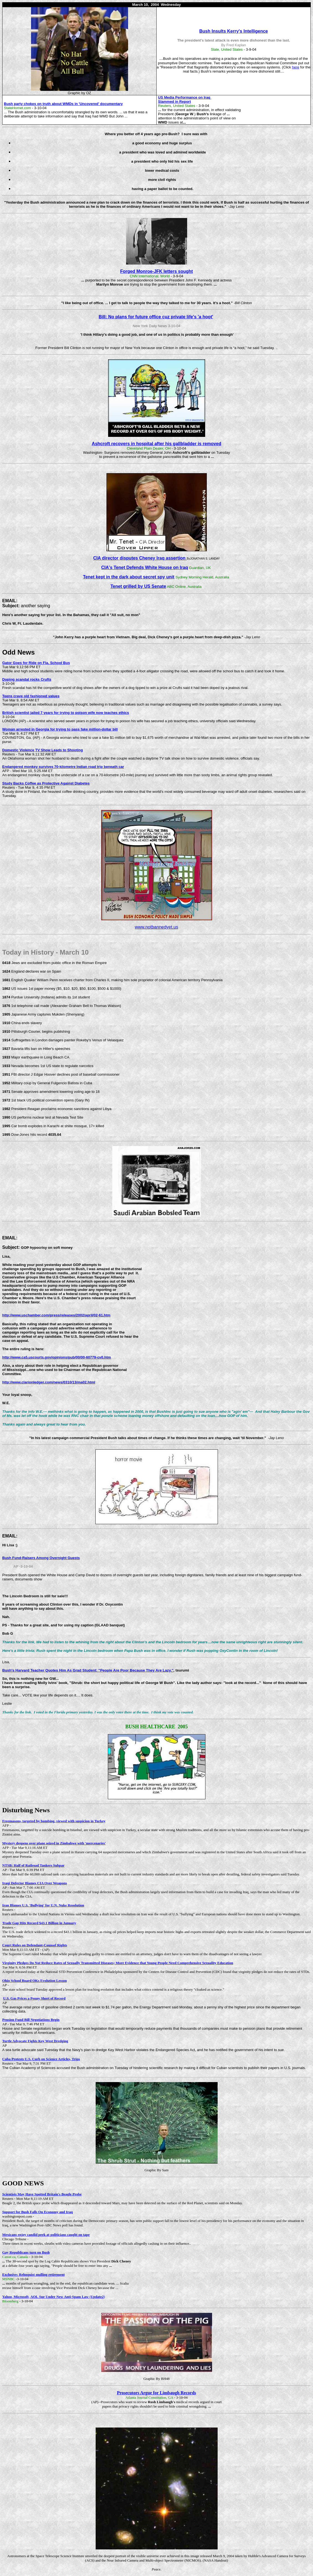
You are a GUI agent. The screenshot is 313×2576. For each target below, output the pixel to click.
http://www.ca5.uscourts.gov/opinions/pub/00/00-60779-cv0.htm (56, 1357)
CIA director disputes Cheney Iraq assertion (140, 558)
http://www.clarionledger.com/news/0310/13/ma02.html (48, 1382)
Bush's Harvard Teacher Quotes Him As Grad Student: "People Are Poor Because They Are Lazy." (87, 1670)
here (295, 67)
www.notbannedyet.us (156, 927)
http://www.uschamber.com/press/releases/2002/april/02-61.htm (56, 1315)
